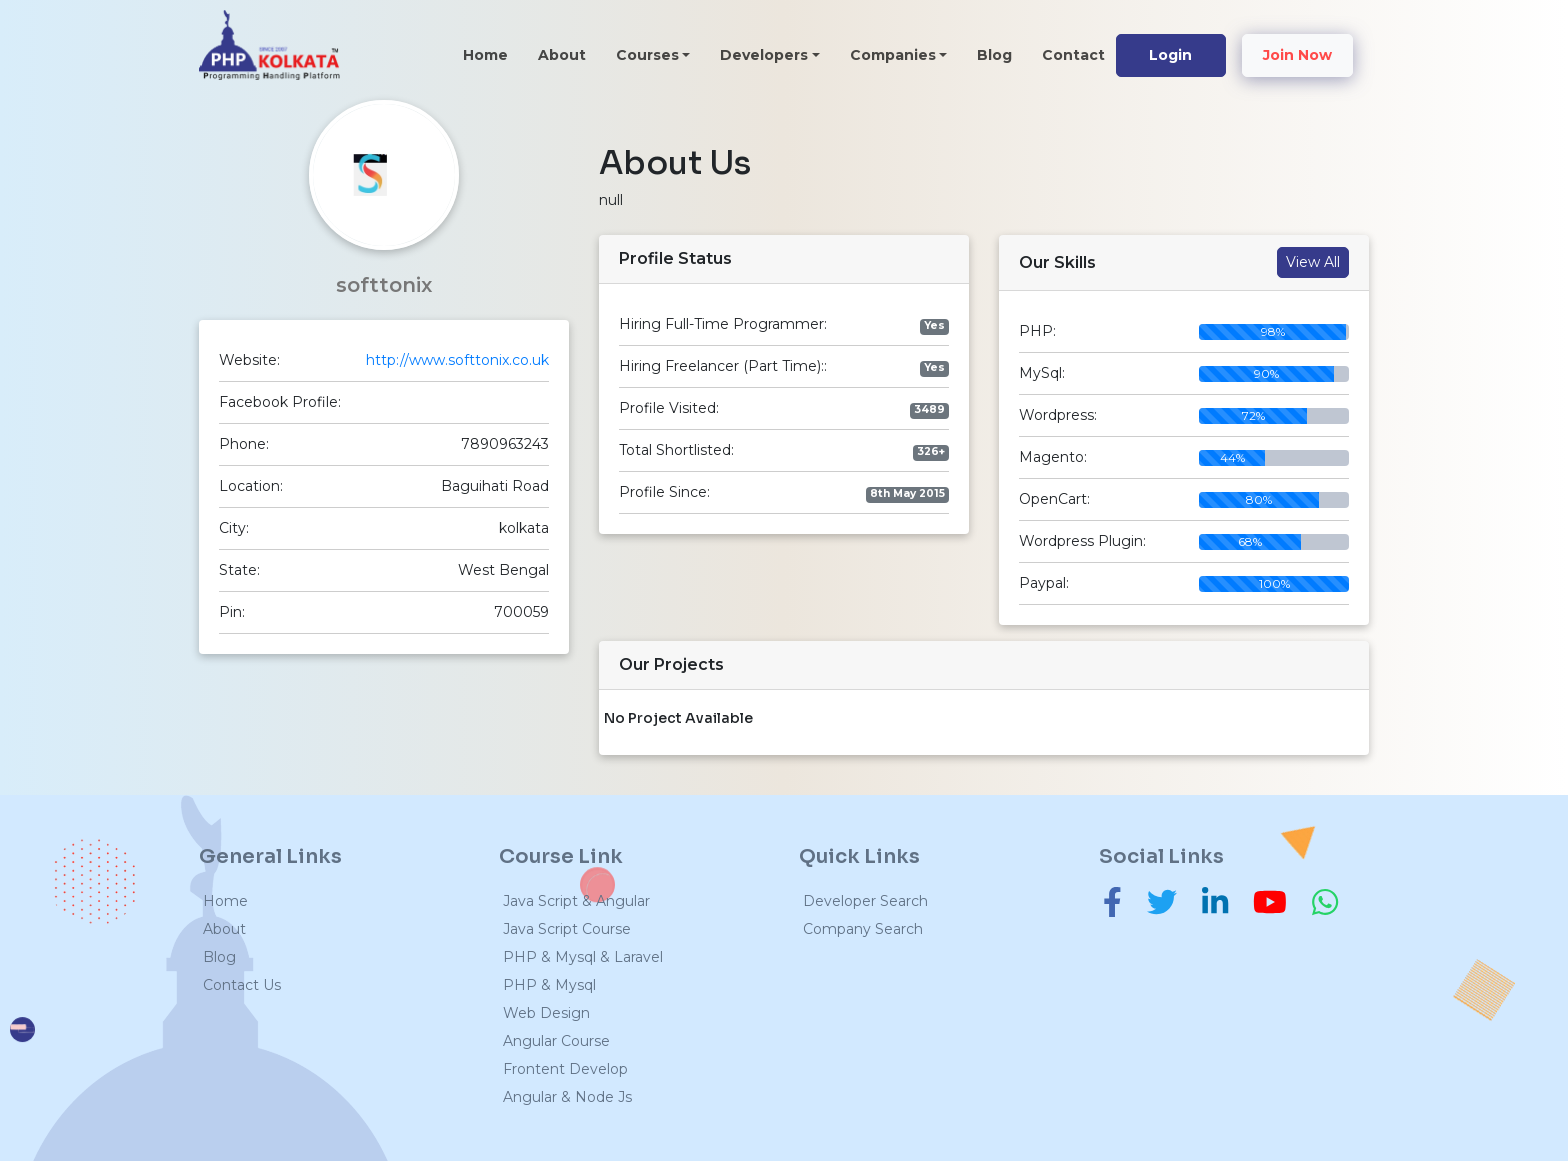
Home (493, 54)
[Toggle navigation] (372, 53)
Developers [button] (764, 55)
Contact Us (242, 985)
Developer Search (865, 901)
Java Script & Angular (576, 901)
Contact (1073, 55)
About (562, 55)
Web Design (546, 1013)
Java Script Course (567, 929)
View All (1313, 262)
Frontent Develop (565, 1069)
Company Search (863, 929)
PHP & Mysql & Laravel (583, 957)
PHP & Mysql (549, 985)
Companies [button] (893, 55)
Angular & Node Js (567, 1097)
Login (1170, 55)
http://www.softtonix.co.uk (457, 360)
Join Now (1297, 55)
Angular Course (556, 1041)
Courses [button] (647, 55)
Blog (994, 55)
